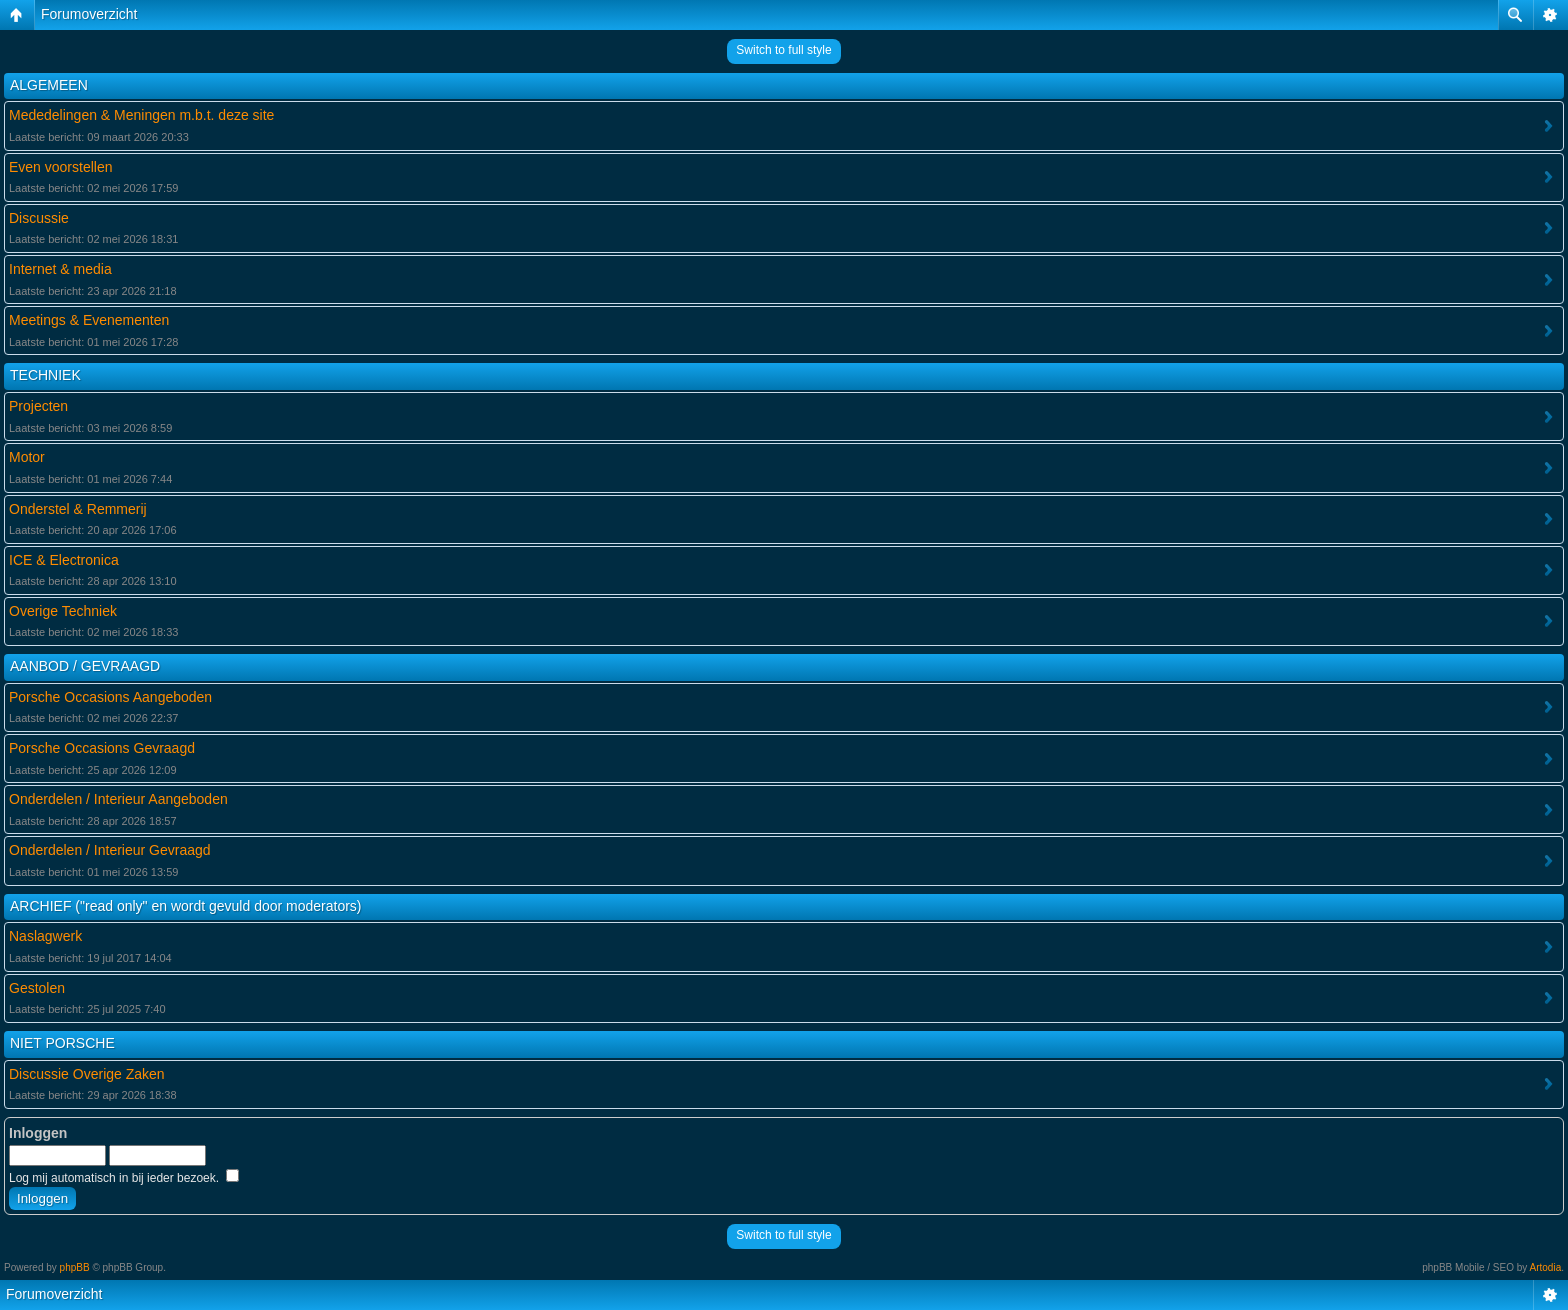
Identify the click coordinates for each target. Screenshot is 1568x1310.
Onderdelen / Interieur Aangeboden (118, 799)
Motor (27, 457)
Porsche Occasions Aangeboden (110, 697)
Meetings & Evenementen (89, 320)
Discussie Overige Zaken (87, 1074)
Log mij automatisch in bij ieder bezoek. (124, 1178)
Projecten (38, 406)
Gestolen (37, 988)
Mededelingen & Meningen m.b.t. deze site (141, 115)
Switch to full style (783, 50)
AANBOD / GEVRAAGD (85, 666)
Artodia (1546, 1267)
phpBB (75, 1267)
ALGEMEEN (49, 85)
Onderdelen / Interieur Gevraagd (110, 850)
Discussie (39, 218)
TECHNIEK (45, 375)
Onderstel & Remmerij (78, 509)
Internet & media (60, 269)
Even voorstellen (61, 167)
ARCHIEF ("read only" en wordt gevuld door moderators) (186, 906)
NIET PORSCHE (62, 1043)
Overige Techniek (63, 611)
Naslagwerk (45, 936)
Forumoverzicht (89, 14)
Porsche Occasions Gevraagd (102, 748)
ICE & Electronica (64, 560)
